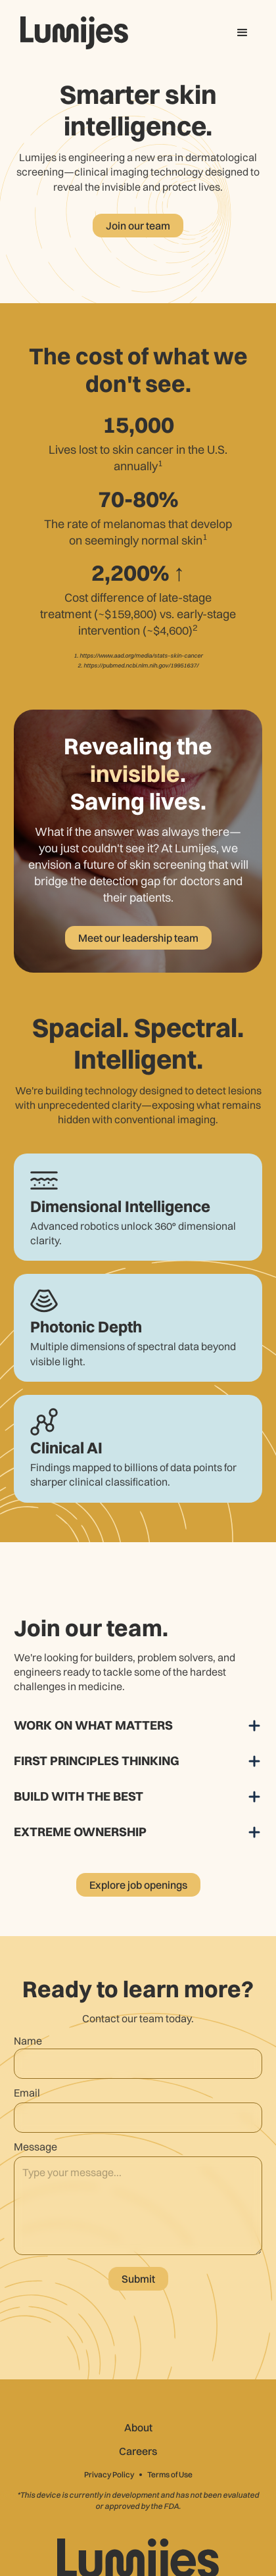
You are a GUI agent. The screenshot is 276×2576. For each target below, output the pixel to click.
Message (35, 2146)
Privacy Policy (109, 2474)
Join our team (138, 225)
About (138, 2427)
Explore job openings (138, 1884)
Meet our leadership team (138, 937)
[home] (71, 32)
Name (28, 2040)
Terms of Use (170, 2474)
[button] (242, 33)
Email (27, 2092)
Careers (138, 2451)
